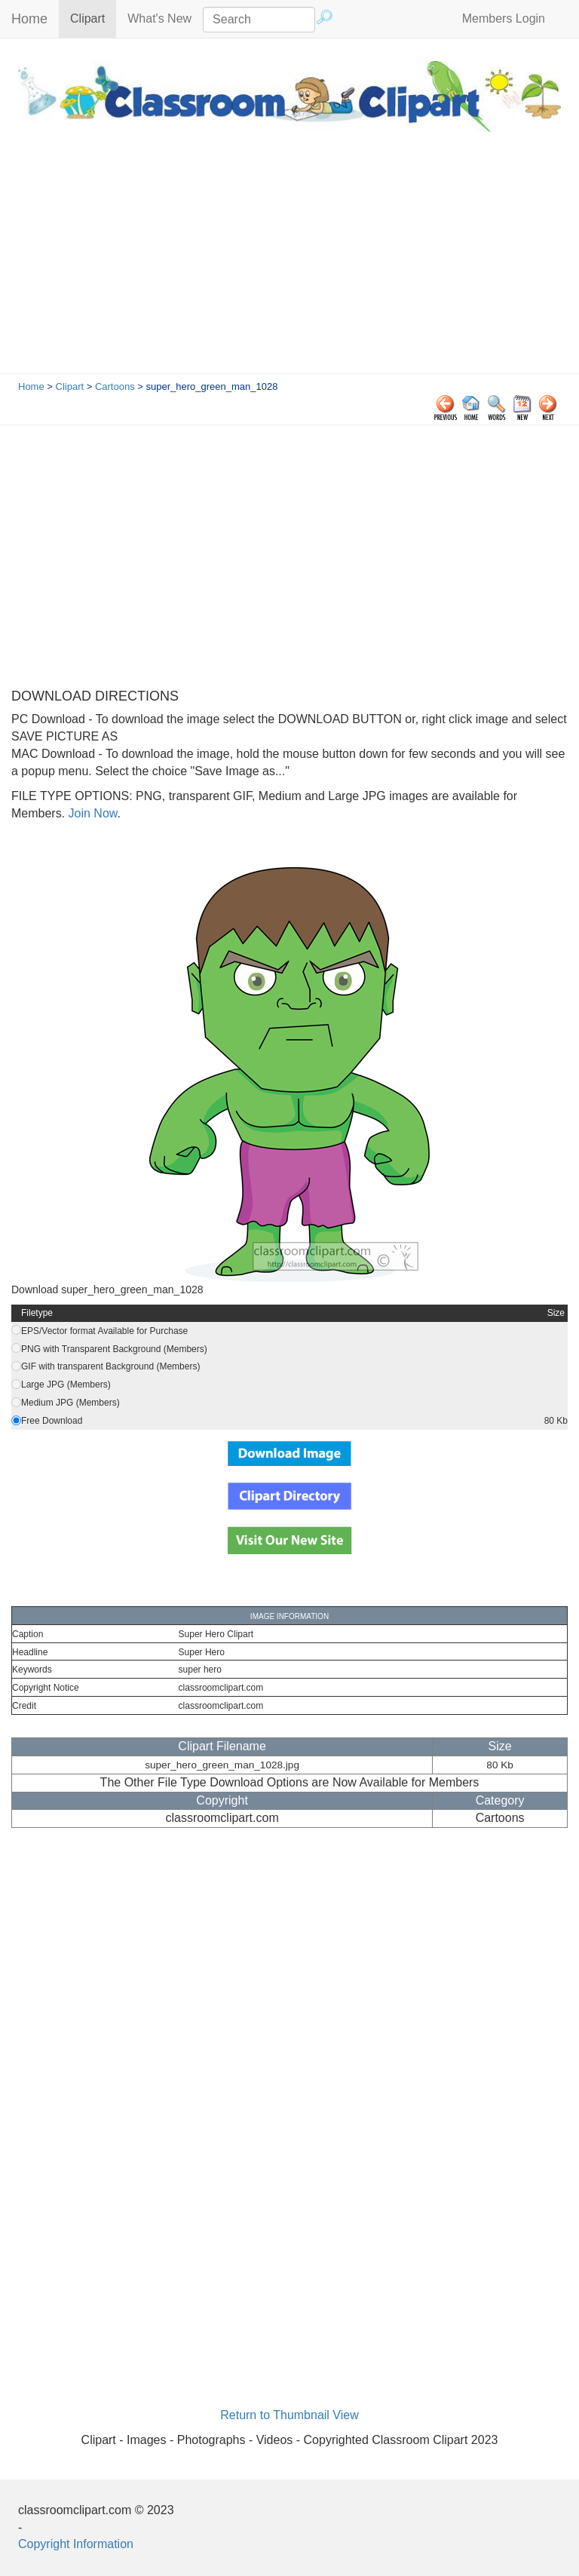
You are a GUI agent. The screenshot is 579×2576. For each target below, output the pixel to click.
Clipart (93, 18)
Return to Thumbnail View (289, 2415)
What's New (159, 18)
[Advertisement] (289, 260)
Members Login (503, 18)
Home (29, 18)
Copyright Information (75, 2544)
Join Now (91, 813)
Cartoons (115, 386)
